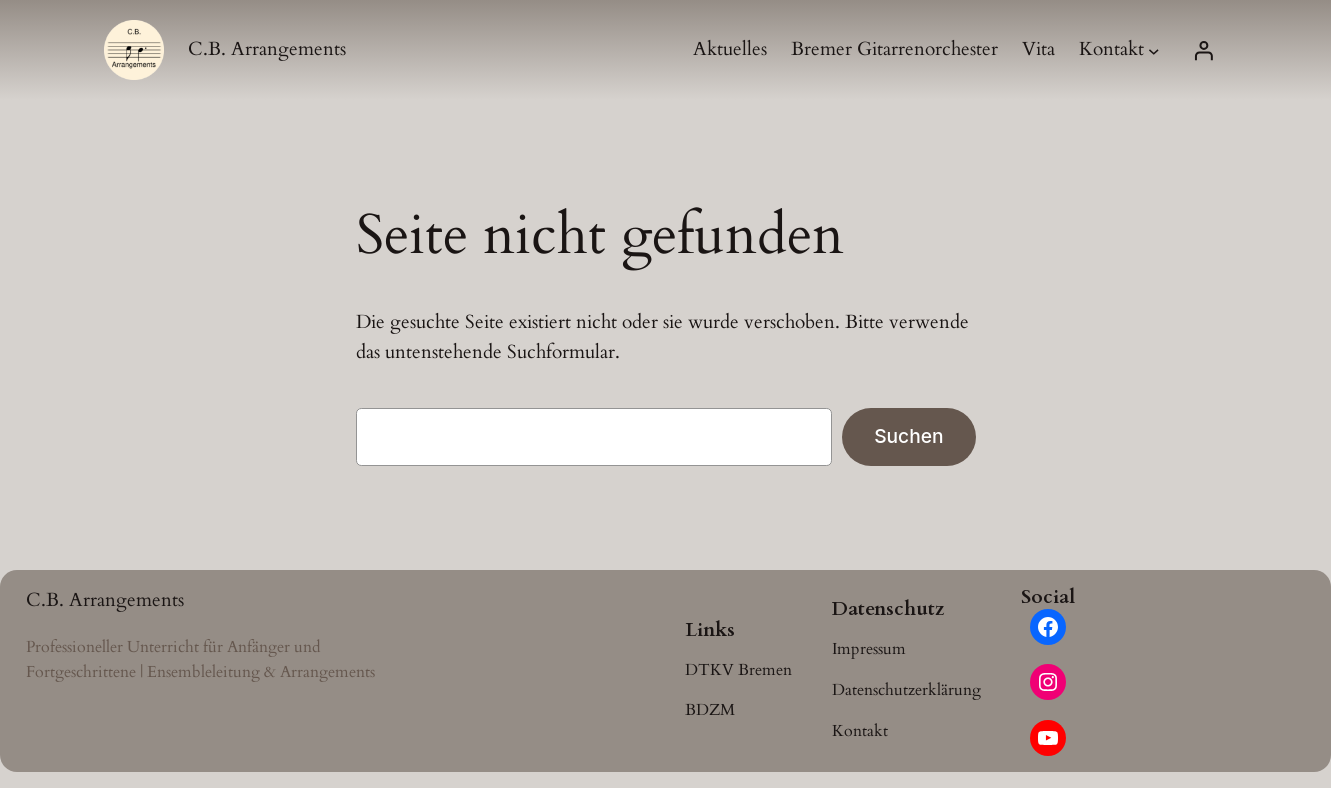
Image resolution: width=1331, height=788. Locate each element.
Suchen (908, 436)
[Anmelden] (1203, 50)
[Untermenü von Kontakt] (1154, 50)
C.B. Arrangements (267, 49)
